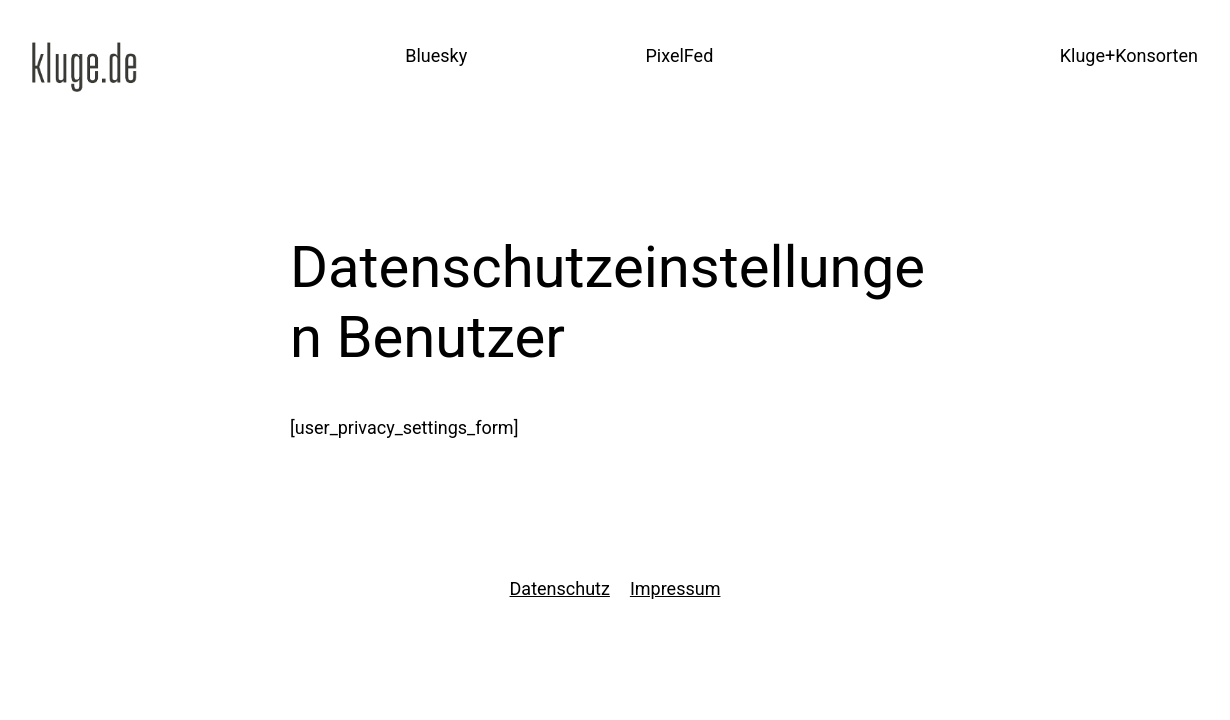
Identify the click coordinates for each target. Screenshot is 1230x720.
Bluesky (436, 55)
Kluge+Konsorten (1129, 55)
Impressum (675, 588)
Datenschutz (560, 588)
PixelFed (679, 55)
